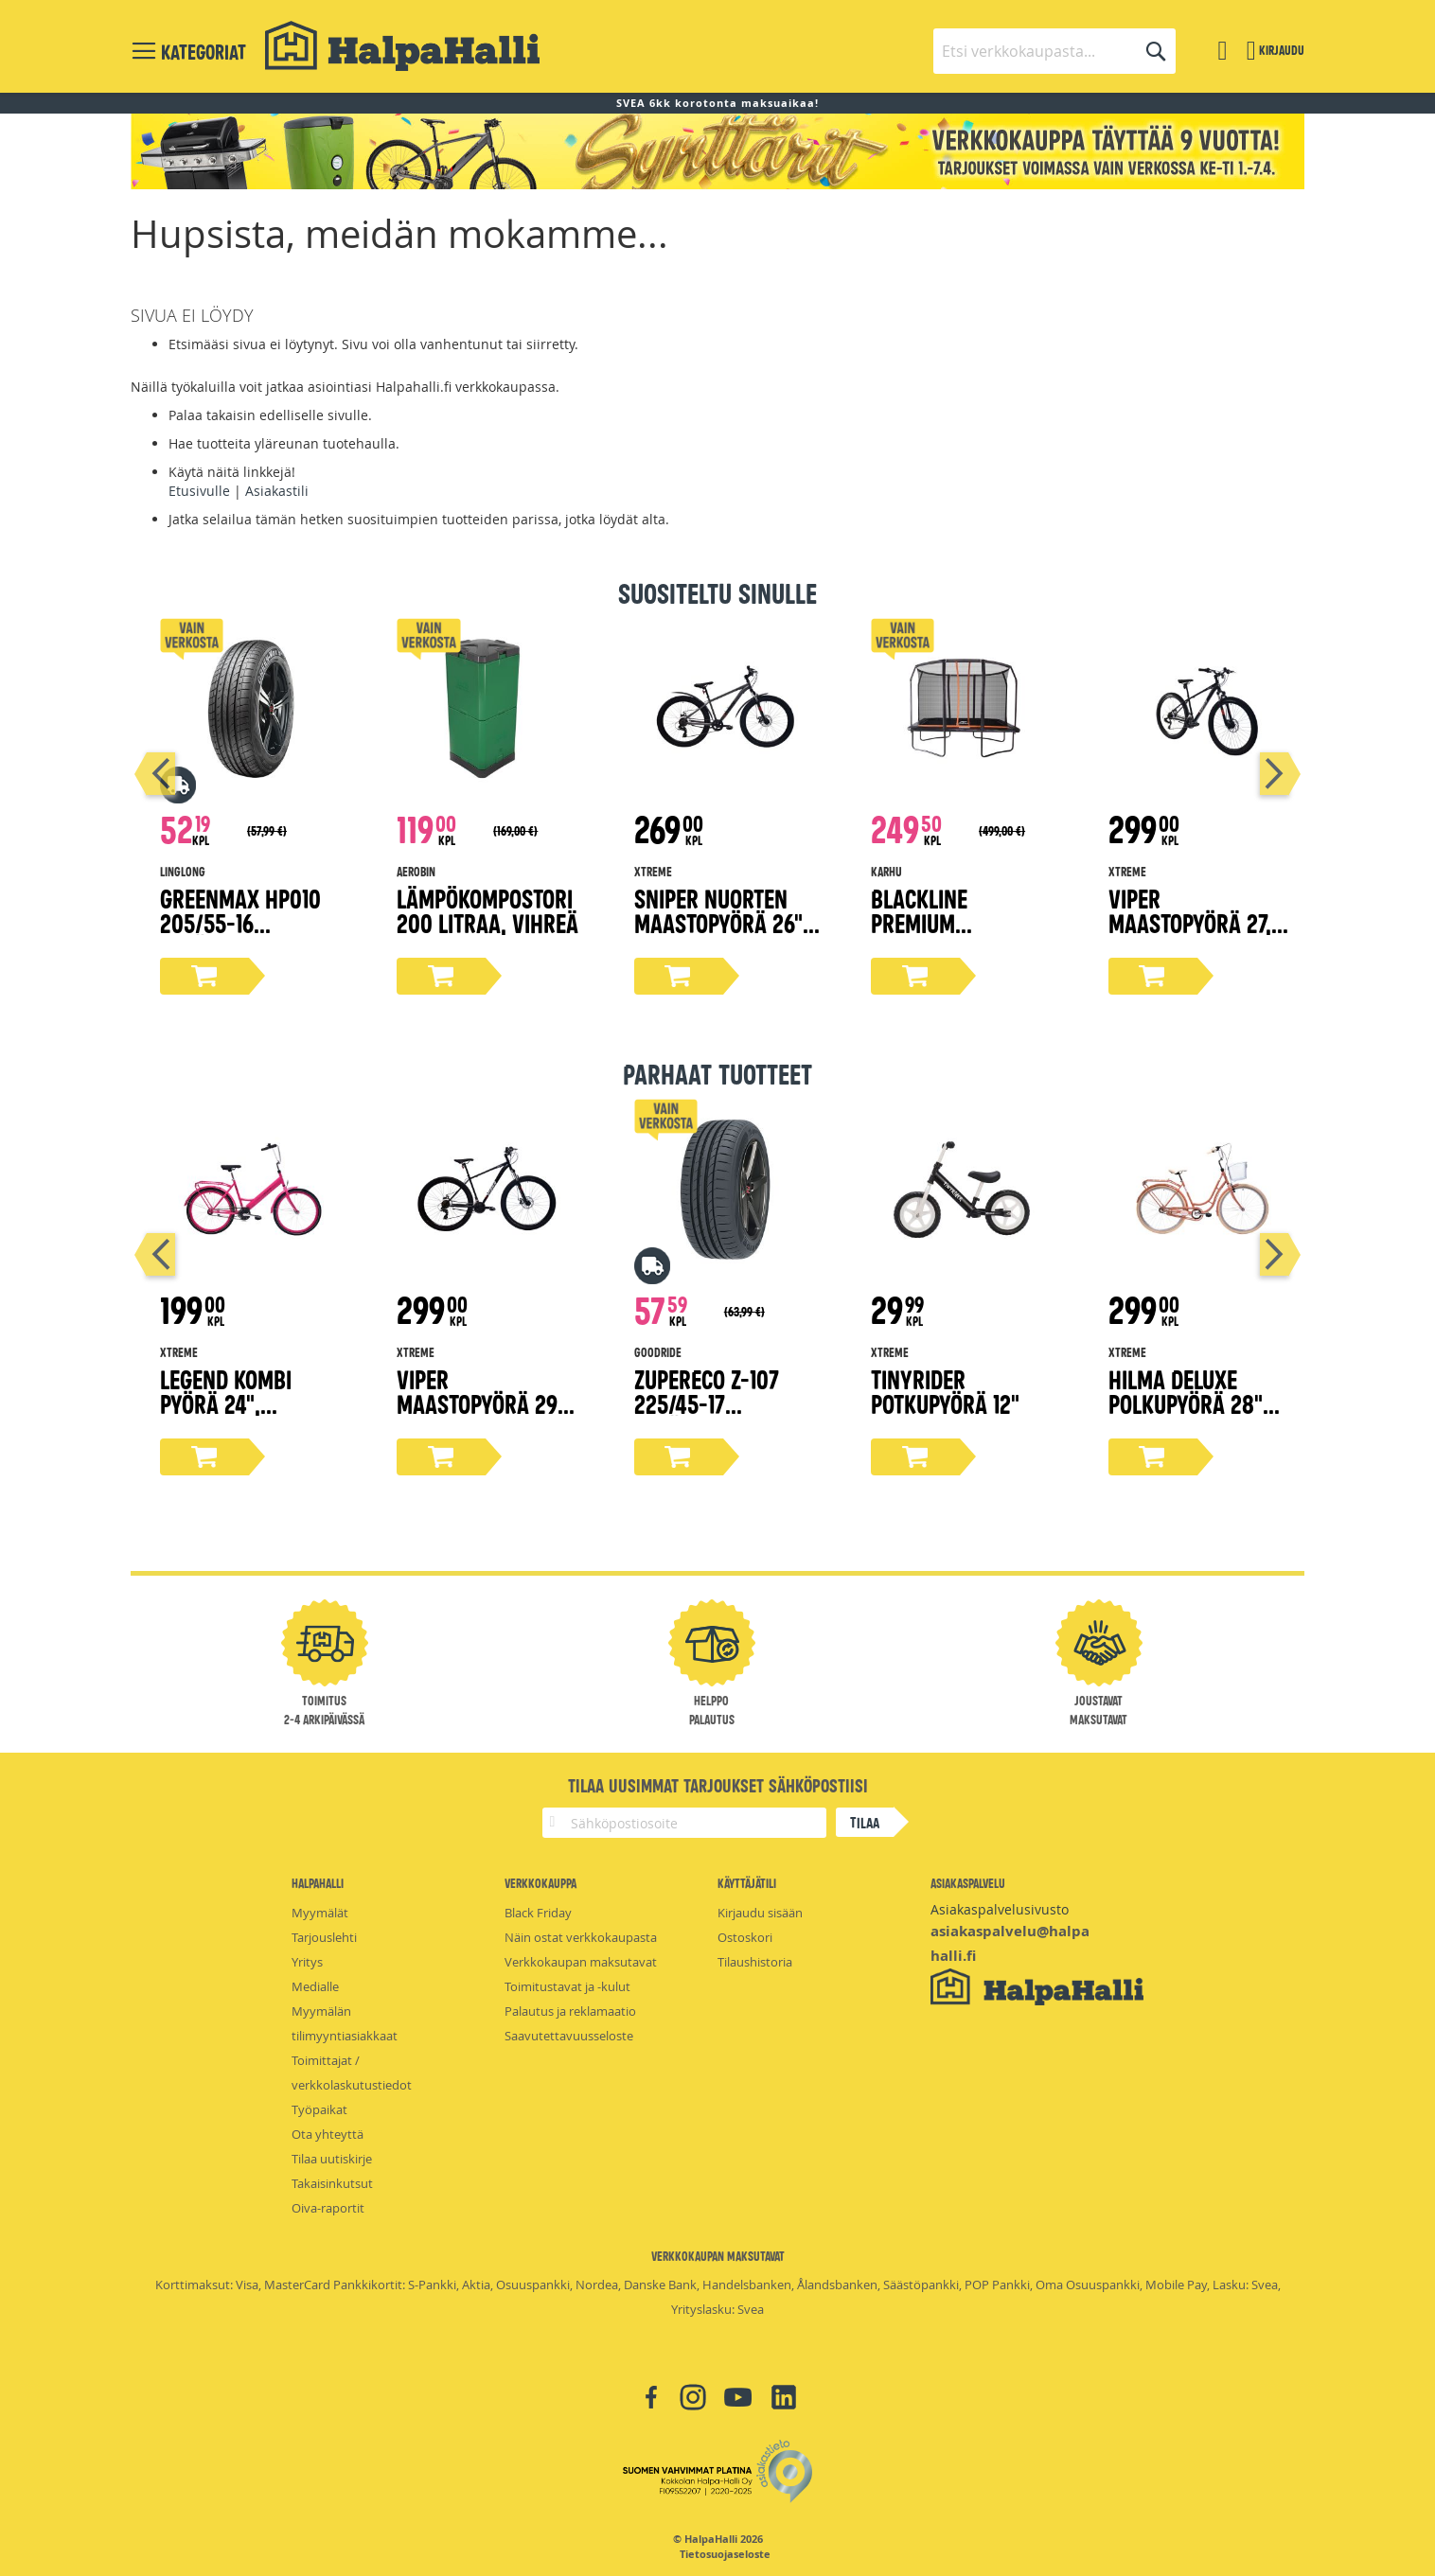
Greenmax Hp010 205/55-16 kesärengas (240, 922)
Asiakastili (277, 491)
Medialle (315, 1986)
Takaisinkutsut (332, 2183)
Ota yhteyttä (327, 2134)
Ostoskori (745, 1937)
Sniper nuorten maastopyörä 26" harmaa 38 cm (718, 922)
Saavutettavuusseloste (569, 2035)
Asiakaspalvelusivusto (999, 1909)
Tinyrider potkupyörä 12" (945, 1391)
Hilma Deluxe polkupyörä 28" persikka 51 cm (1185, 1403)
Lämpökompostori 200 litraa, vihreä (487, 910)
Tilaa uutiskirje (332, 2158)
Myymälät (320, 1912)
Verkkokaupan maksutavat (581, 1961)
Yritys (307, 1961)
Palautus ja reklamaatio (570, 2011)
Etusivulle (199, 491)
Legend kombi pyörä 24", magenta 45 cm (234, 1403)
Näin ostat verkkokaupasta (581, 1937)
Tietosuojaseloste (725, 2554)
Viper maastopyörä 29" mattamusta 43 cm (488, 1403)
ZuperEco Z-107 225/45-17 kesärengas (706, 1403)
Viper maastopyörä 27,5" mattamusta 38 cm (1200, 922)
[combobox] (1054, 51)
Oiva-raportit (328, 2207)
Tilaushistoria (755, 1961)
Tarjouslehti (324, 1937)
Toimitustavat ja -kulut (567, 1986)
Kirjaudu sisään (760, 1912)
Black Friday (538, 1912)
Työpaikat (319, 2109)
